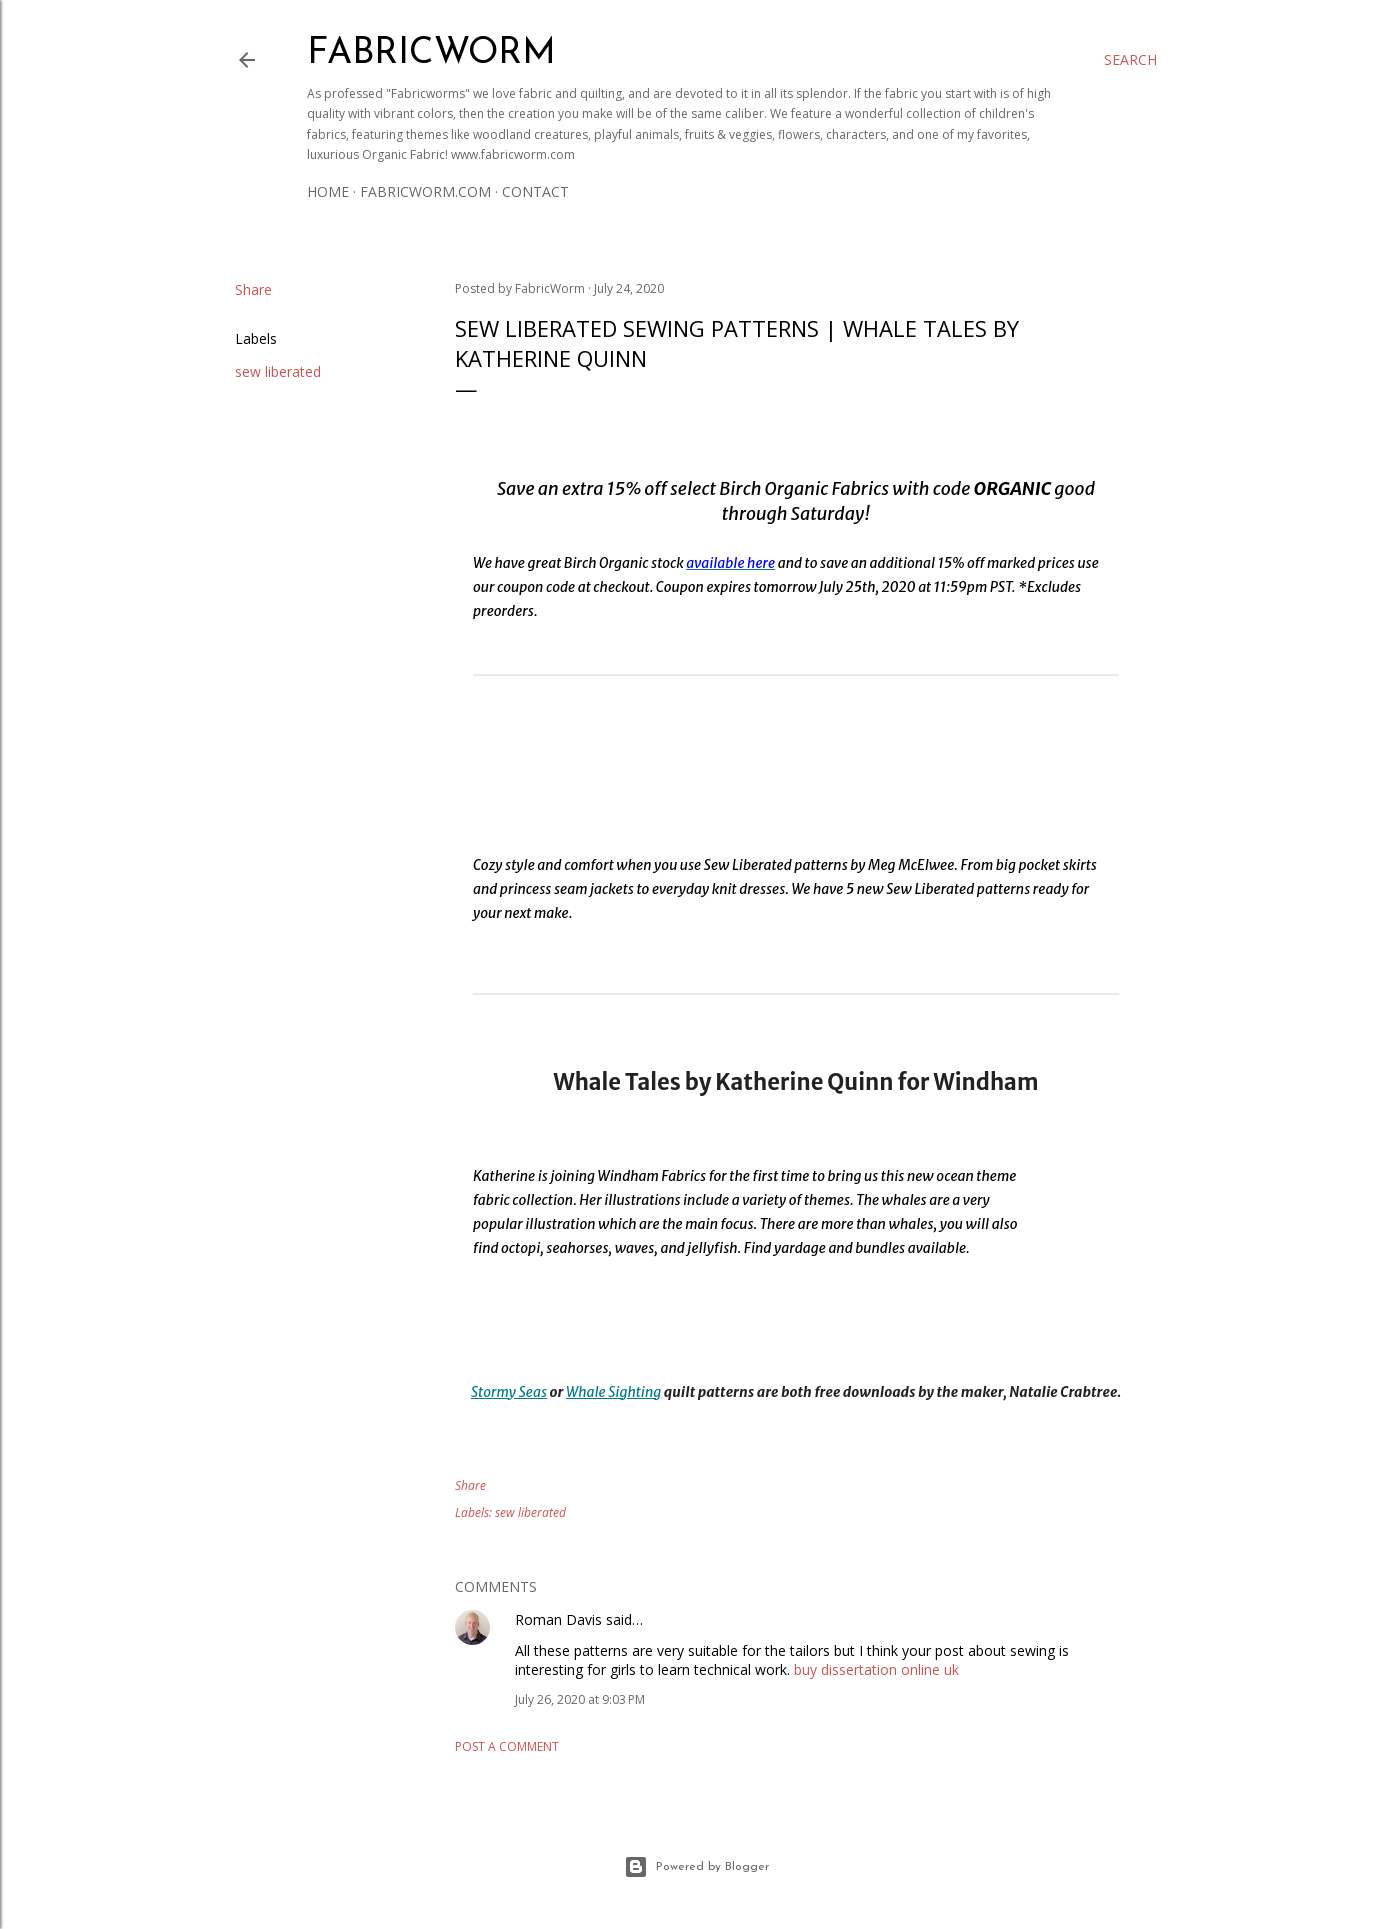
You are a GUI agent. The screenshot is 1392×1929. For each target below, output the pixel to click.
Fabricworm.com (425, 191)
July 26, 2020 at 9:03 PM (580, 1699)
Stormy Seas (509, 1392)
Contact (535, 191)
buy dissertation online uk (876, 1669)
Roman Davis (558, 1619)
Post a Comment (507, 1746)
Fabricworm (431, 54)
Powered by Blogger (696, 1867)
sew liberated (278, 371)
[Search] (1130, 60)
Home (328, 191)
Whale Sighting (613, 1392)
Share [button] (253, 289)
